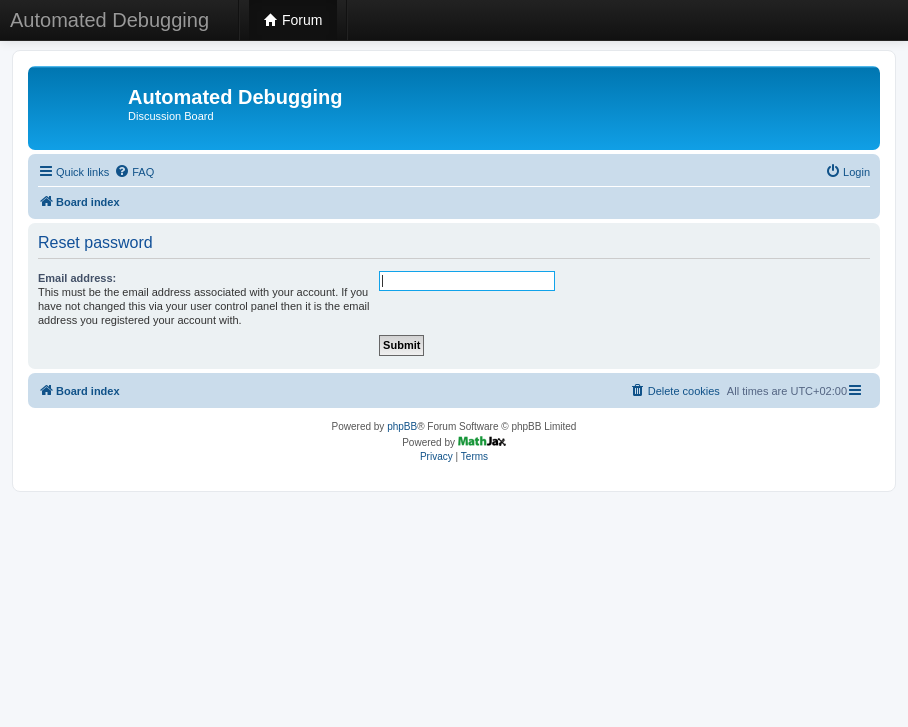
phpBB (402, 426)
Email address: (77, 278)
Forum (293, 20)
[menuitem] (134, 172)
